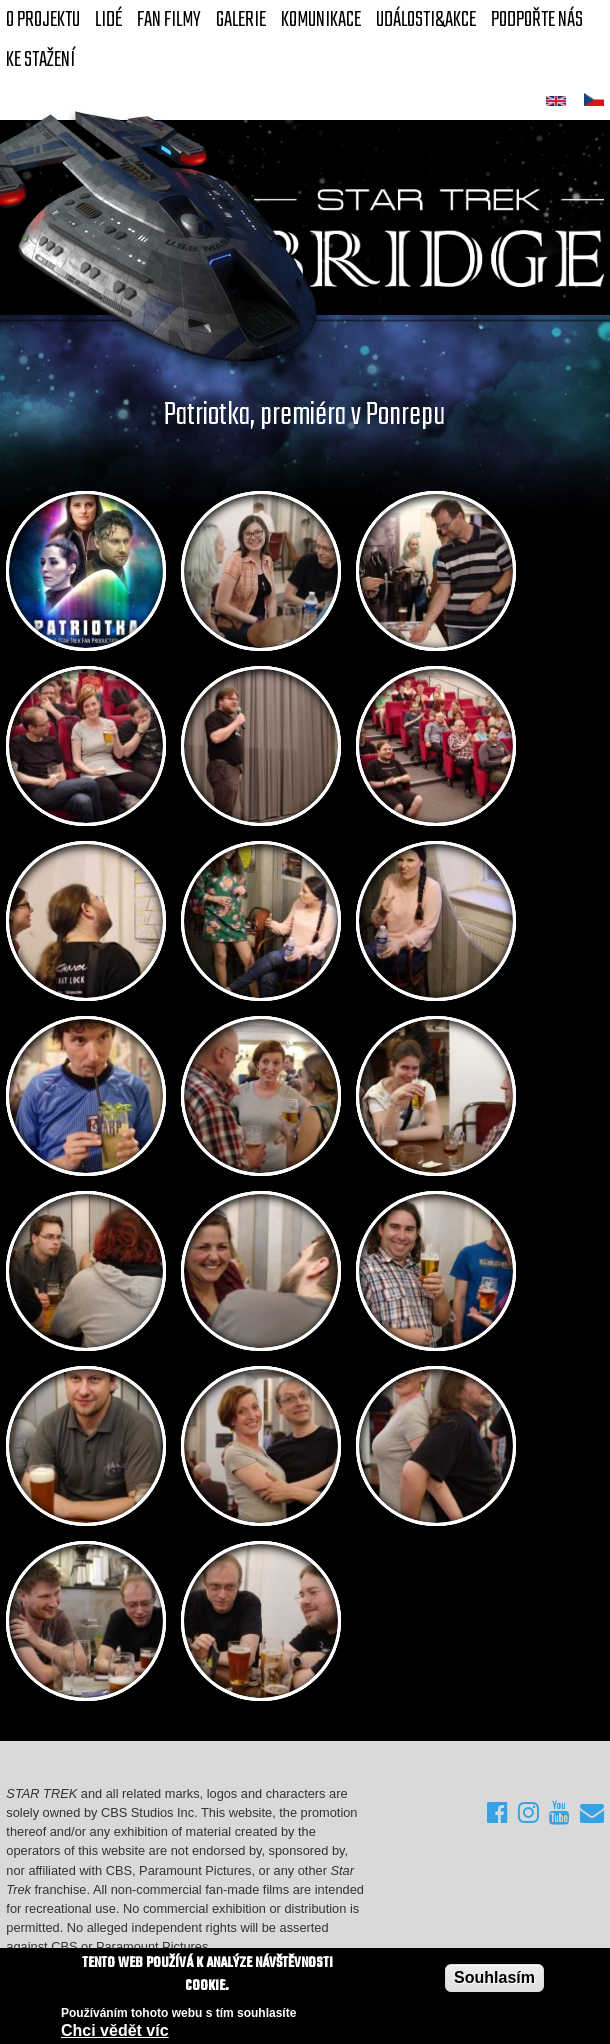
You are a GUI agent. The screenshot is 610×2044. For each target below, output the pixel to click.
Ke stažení (40, 60)
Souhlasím (494, 1979)
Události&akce (426, 20)
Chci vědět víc (115, 2032)
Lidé (108, 20)
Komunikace (321, 20)
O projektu (43, 20)
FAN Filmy (169, 20)
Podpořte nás (537, 20)
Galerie (241, 20)
